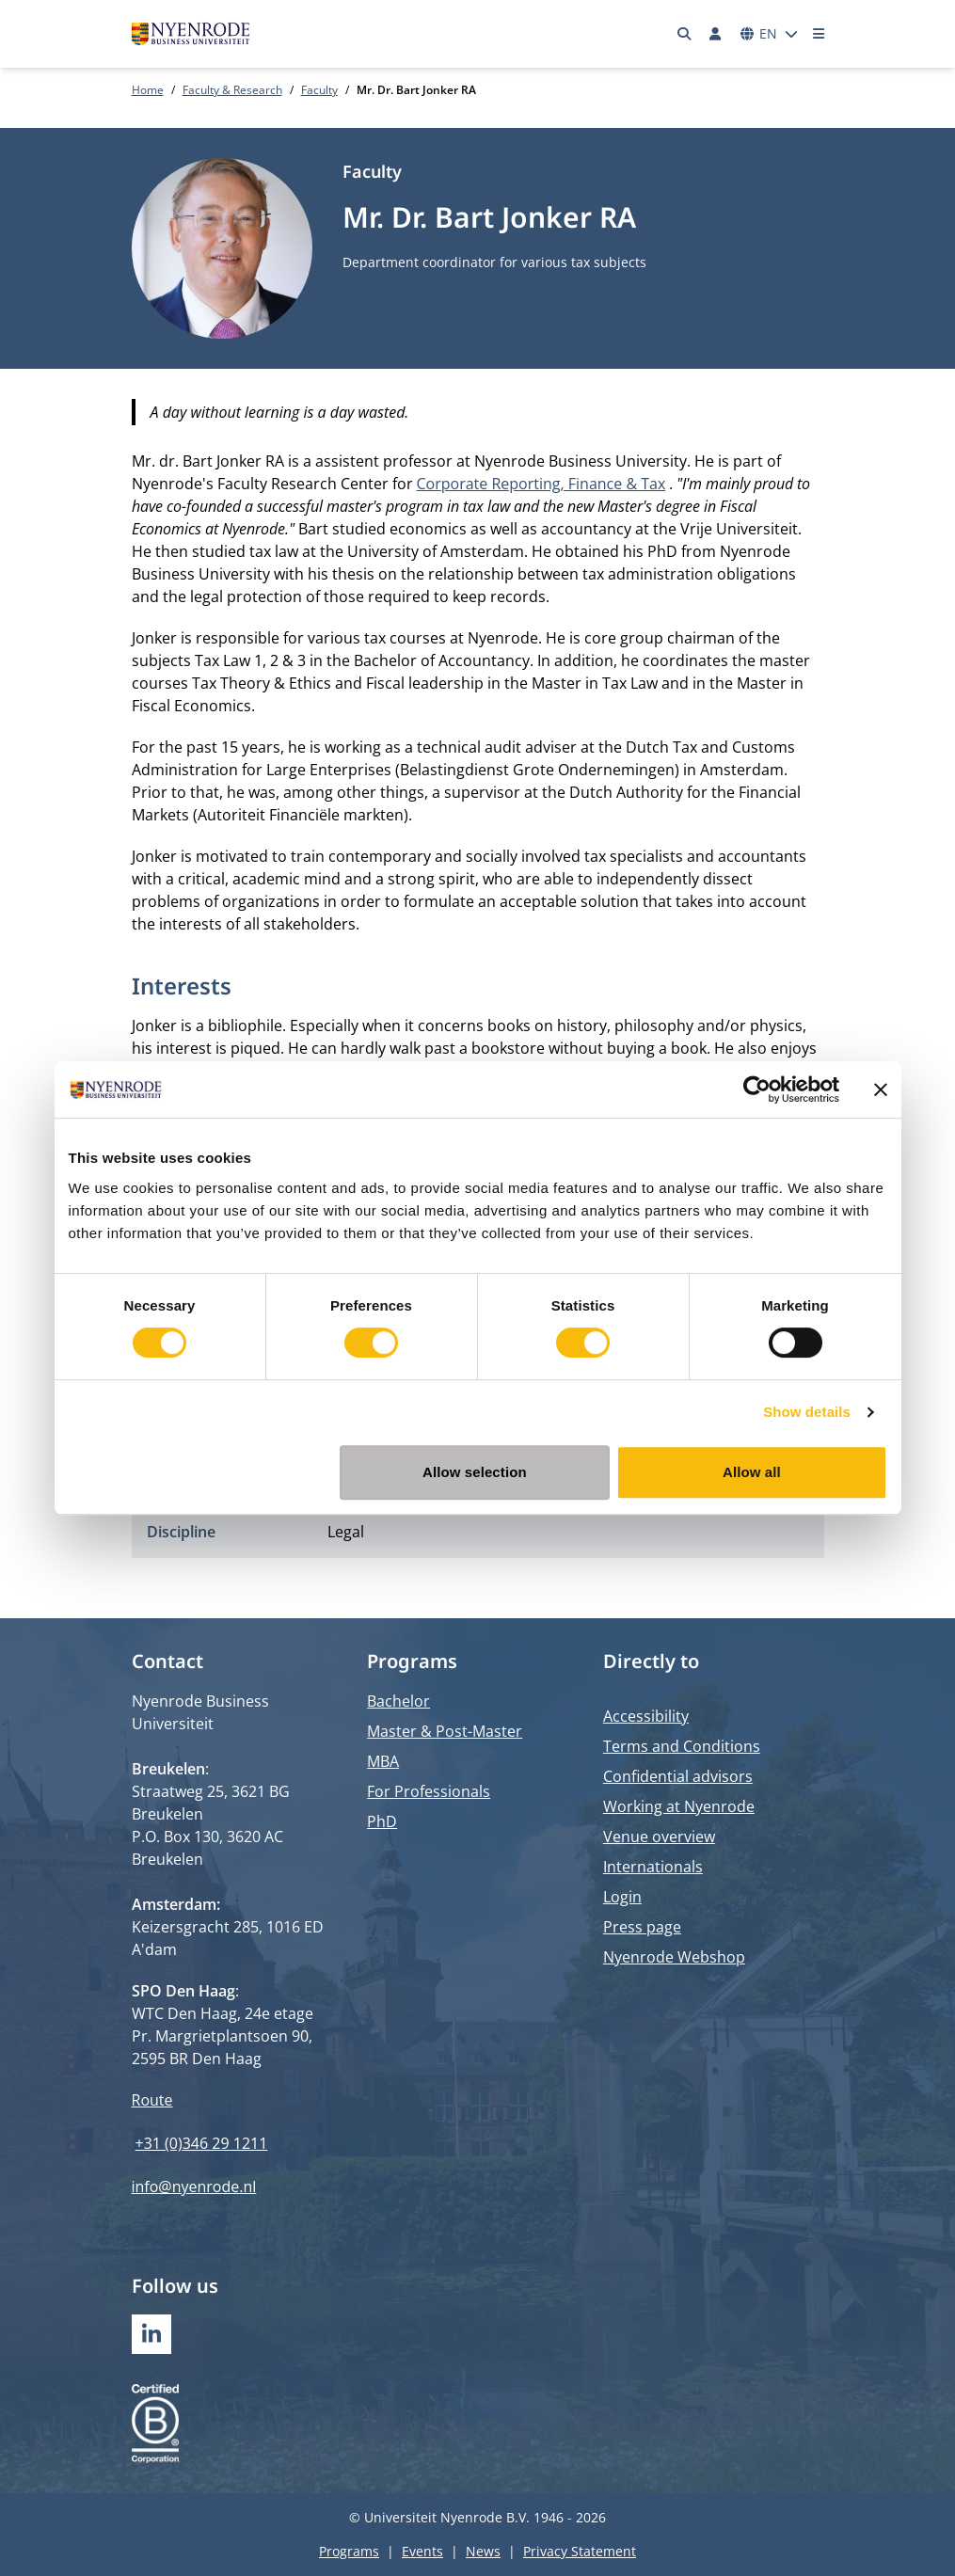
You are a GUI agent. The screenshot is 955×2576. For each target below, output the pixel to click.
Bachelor (398, 1701)
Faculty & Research (232, 90)
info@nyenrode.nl (194, 2186)
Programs (349, 2551)
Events (422, 2551)
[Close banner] (880, 1089)
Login (622, 1896)
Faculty (319, 90)
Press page (642, 1926)
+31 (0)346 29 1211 (201, 2143)
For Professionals (428, 1791)
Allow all (752, 1472)
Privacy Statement (579, 2551)
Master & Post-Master (444, 1731)
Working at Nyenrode (679, 1806)
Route (152, 2100)
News (483, 2551)
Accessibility (646, 1716)
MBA (383, 1761)
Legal (345, 1531)
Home (148, 90)
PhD (382, 1821)
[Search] (684, 34)
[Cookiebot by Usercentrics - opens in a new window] (757, 1089)
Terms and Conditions (681, 1746)
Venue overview (659, 1836)
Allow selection (474, 1472)
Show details (807, 1412)
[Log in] (716, 34)
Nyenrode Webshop (674, 1957)
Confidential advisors (678, 1776)
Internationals (653, 1866)
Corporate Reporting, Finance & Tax (541, 483)
